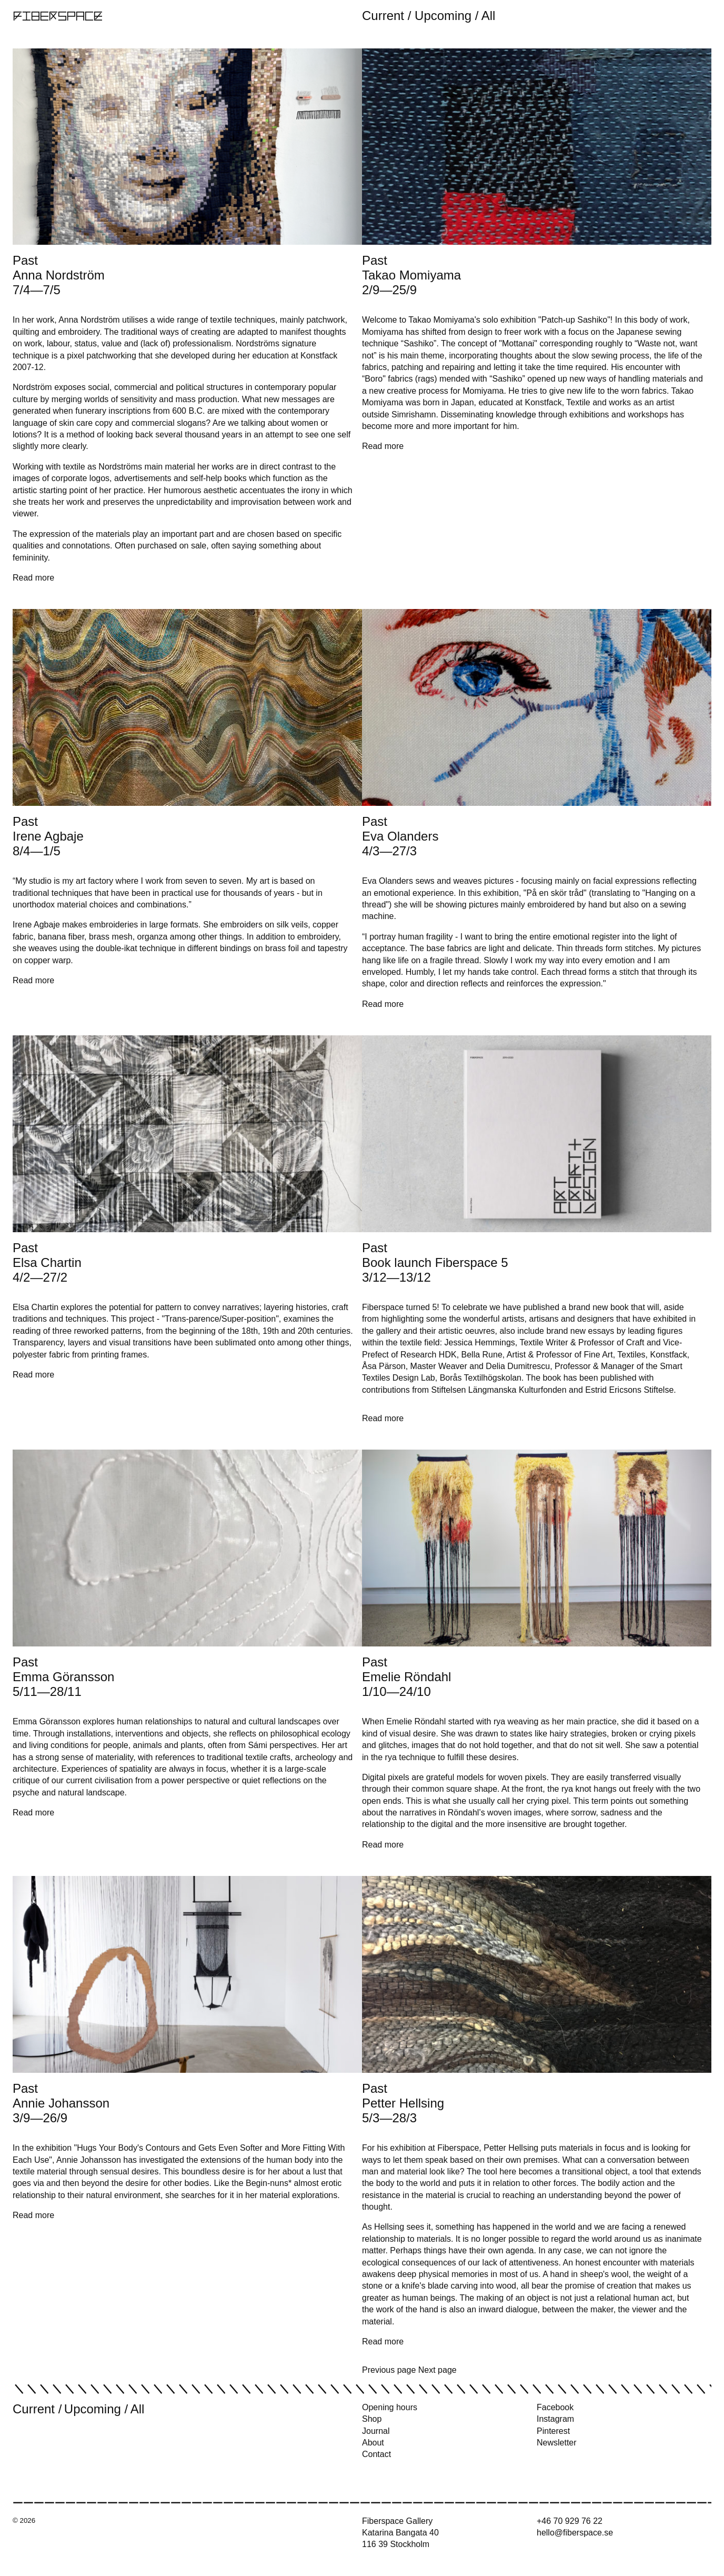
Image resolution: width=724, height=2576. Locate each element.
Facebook (555, 2407)
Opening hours (389, 2407)
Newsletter (557, 2442)
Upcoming (443, 15)
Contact (376, 2454)
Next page (437, 2369)
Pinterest (553, 2431)
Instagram (555, 2418)
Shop (371, 2418)
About (373, 2442)
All (488, 15)
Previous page (389, 2369)
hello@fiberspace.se (575, 2532)
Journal (375, 2431)
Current (383, 15)
